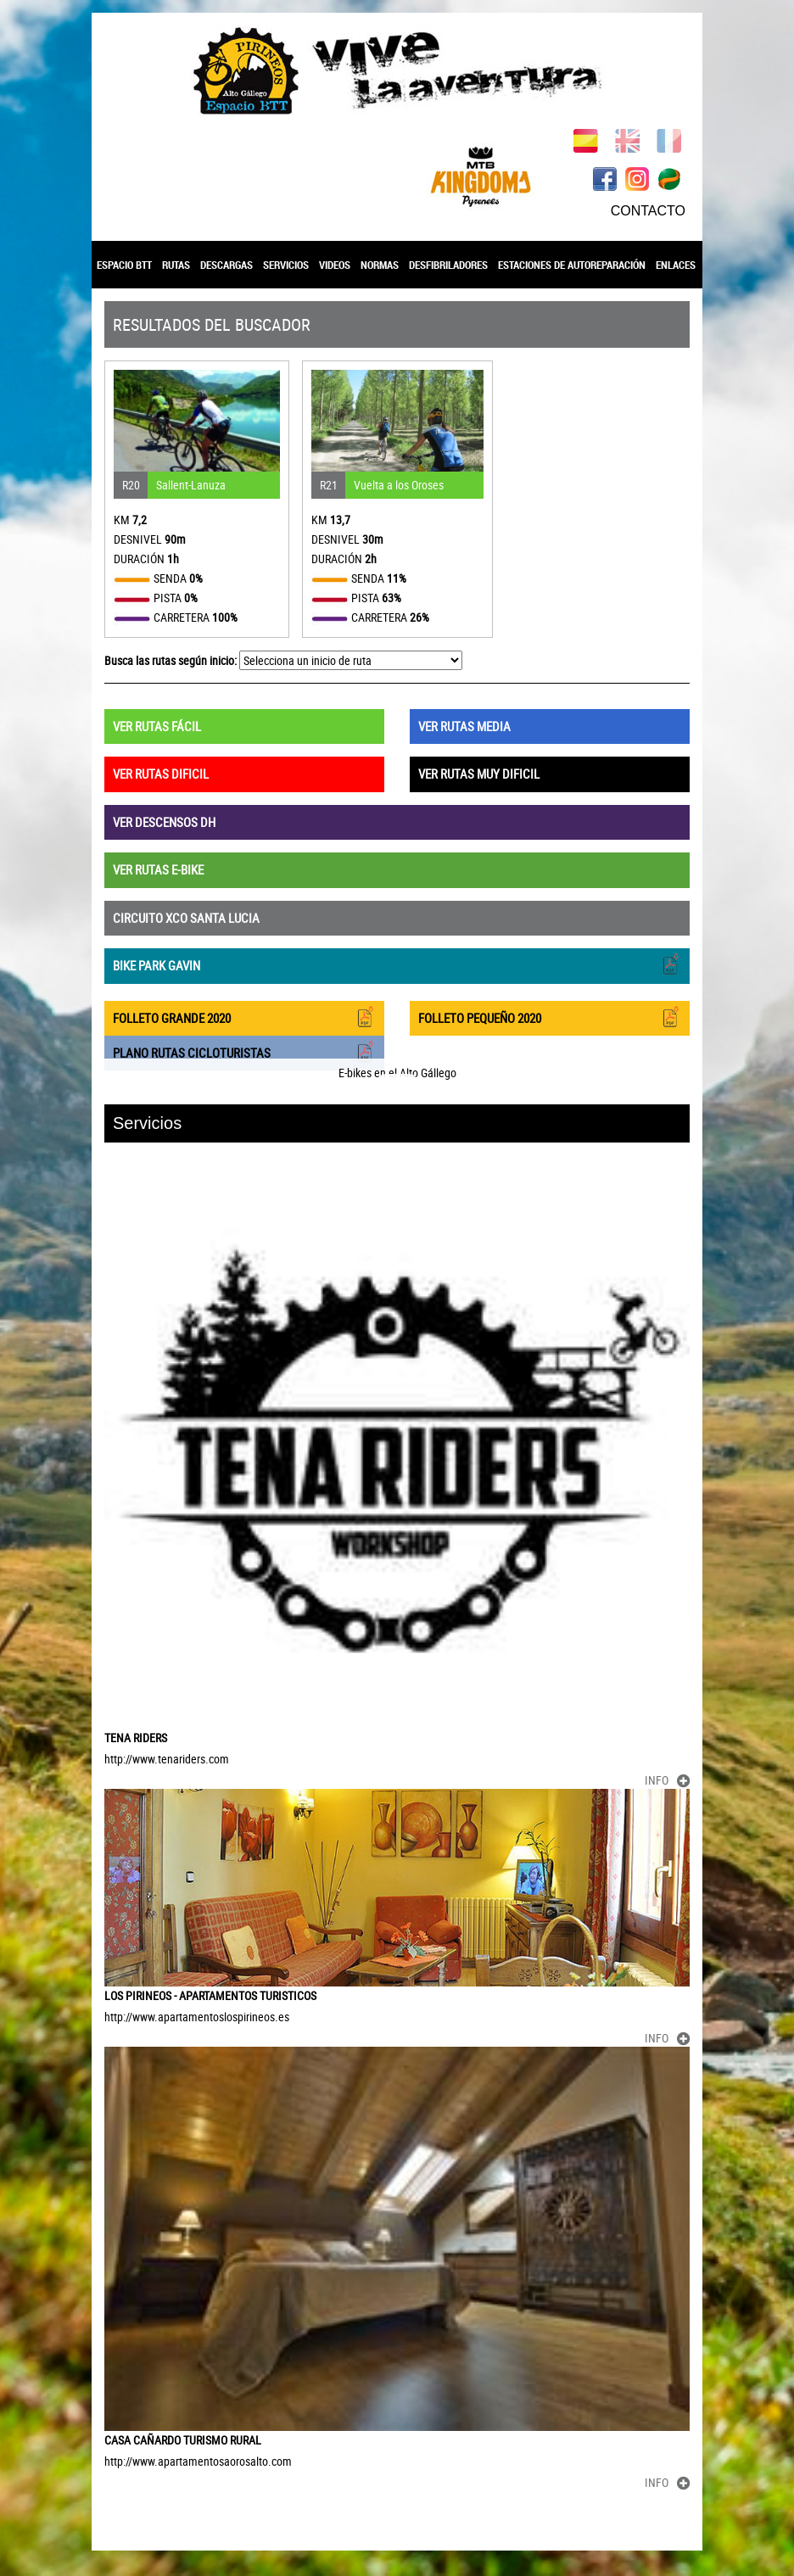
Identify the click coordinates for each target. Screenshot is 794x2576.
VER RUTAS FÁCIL (157, 726)
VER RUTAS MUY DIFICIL (479, 773)
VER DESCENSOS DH (164, 821)
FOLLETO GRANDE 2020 (244, 1016)
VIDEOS (334, 264)
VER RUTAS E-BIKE (158, 869)
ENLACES (676, 264)
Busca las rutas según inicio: (170, 660)
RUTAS (176, 264)
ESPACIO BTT (124, 264)
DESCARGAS (226, 264)
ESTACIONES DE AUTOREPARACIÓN (572, 264)
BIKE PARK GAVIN (397, 964)
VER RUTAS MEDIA (464, 726)
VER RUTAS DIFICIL (161, 773)
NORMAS (380, 264)
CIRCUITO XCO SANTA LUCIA (186, 917)
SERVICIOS (286, 264)
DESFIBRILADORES (448, 264)
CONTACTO (648, 211)
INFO (667, 1780)
